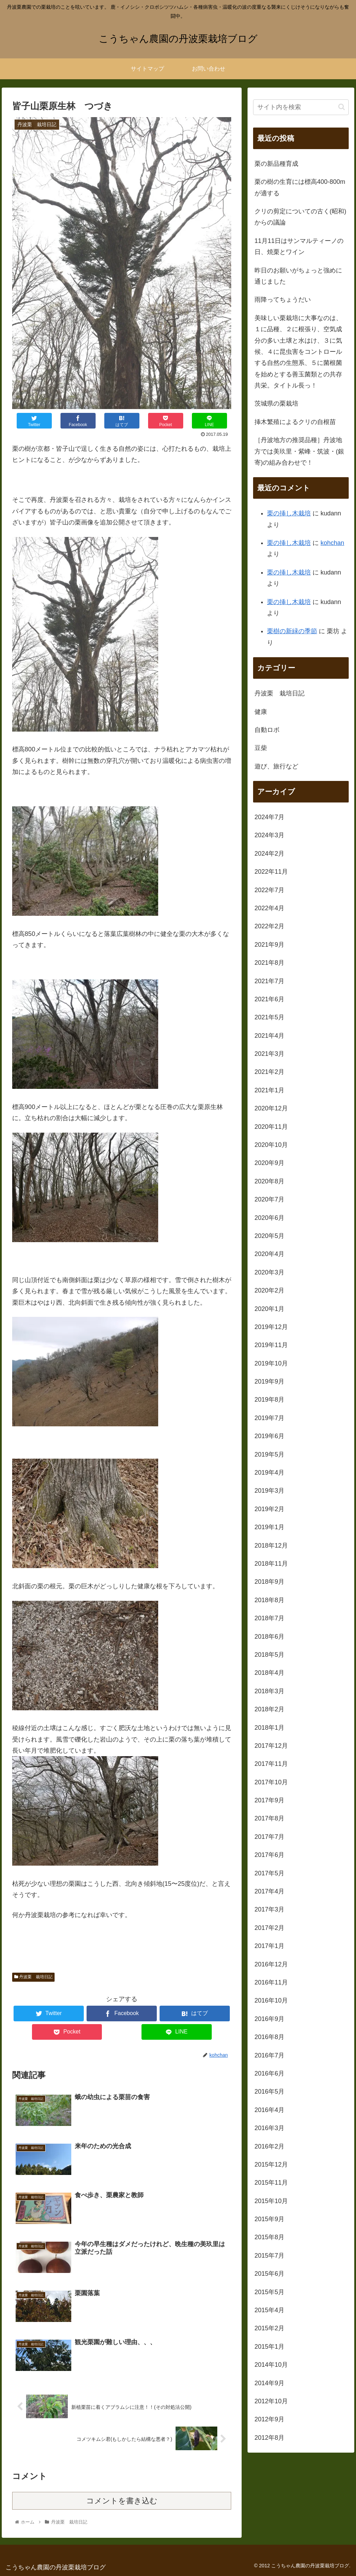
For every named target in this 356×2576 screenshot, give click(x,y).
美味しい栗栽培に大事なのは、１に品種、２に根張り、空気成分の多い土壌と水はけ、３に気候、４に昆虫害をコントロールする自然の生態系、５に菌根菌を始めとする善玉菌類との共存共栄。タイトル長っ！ (298, 352)
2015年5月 (269, 2292)
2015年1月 (269, 2346)
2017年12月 (271, 1745)
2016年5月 (269, 2091)
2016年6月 (269, 2073)
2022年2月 (269, 926)
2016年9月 (269, 2018)
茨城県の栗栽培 (276, 403)
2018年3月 (269, 1691)
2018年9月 (269, 1581)
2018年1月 (269, 1727)
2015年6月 (269, 2273)
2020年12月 (271, 1108)
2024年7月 (269, 817)
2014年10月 (271, 2364)
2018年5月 (269, 1654)
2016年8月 (269, 2036)
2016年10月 (271, 2000)
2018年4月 (269, 1672)
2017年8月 (269, 1818)
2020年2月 (269, 1290)
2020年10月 (271, 1144)
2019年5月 (269, 1454)
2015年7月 (269, 2255)
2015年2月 (269, 2328)
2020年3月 (269, 1272)
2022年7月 (269, 890)
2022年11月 (271, 871)
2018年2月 (269, 1709)
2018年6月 (269, 1636)
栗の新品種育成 (276, 163)
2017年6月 (269, 1854)
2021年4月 (269, 1035)
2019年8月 (269, 1399)
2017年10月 (271, 1782)
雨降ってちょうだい (282, 299)
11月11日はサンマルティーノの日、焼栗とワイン (298, 246)
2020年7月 (269, 1199)
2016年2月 (269, 2146)
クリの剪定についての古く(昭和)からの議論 (300, 217)
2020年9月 (269, 1162)
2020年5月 (269, 1235)
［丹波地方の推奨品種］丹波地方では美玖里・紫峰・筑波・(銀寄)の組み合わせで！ (299, 451)
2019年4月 (269, 1472)
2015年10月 (271, 2201)
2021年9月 (269, 944)
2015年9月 (269, 2219)
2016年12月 (271, 1964)
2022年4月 (269, 908)
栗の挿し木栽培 (289, 513)
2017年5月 (269, 1873)
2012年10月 (271, 2401)
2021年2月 (269, 1071)
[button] (341, 107)
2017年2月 (269, 1927)
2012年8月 (269, 2437)
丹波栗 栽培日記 (33, 1976)
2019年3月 (269, 1490)
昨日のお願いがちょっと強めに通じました (298, 276)
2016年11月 (271, 1982)
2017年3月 (269, 1909)
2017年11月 (271, 1763)
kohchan (332, 542)
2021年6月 (269, 999)
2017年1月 (269, 1945)
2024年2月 (269, 853)
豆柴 (260, 747)
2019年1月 (269, 1527)
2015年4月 (269, 2310)
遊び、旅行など (276, 766)
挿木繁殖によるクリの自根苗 (295, 421)
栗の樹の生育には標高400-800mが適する (299, 187)
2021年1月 (269, 1090)
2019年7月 (269, 1418)
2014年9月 (269, 2383)
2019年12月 (271, 1326)
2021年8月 (269, 962)
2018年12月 (271, 1545)
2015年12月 (271, 2164)
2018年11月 (271, 1563)
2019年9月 (269, 1381)
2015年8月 (269, 2237)
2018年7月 (269, 1618)
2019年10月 (271, 1363)
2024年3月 (269, 835)
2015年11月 (271, 2182)
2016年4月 (269, 2109)
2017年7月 (269, 1836)
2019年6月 (269, 1436)
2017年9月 (269, 1800)
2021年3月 (269, 1053)
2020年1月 (269, 1308)
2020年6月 (269, 1217)
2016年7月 (269, 2055)
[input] (300, 107)
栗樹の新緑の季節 (292, 631)
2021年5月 (269, 1017)
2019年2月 (269, 1509)
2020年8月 (269, 1181)
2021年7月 (269, 981)
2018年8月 (269, 1600)
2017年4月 (269, 1891)
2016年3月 (269, 2128)
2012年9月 (269, 2419)
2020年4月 (269, 1253)
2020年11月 (271, 1126)
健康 (260, 711)
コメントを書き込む (121, 2500)
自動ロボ (267, 729)
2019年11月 (271, 1345)
